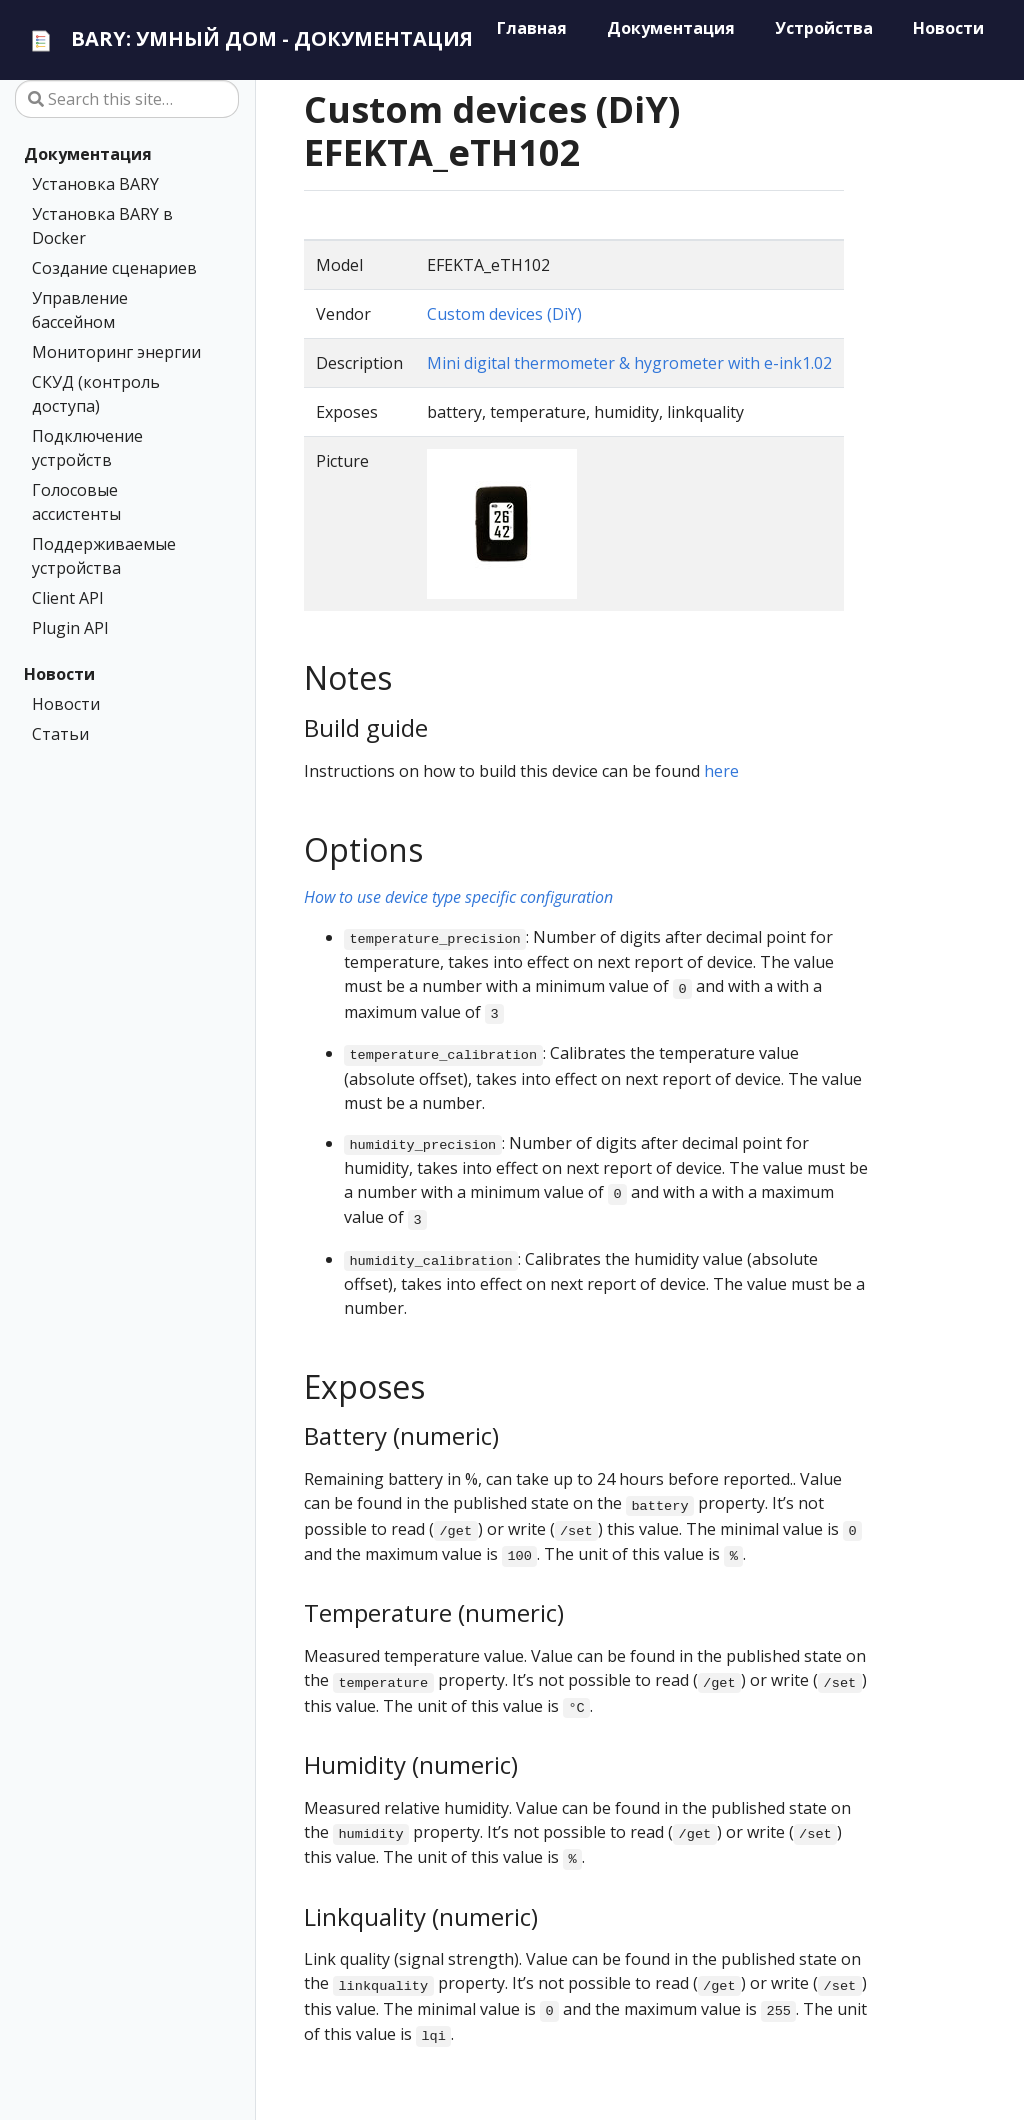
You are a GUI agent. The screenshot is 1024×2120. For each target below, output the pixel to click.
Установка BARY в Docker (102, 226)
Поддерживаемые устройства (104, 556)
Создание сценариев (114, 268)
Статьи (60, 734)
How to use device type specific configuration (458, 897)
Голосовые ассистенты (76, 502)
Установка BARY (95, 184)
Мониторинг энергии (116, 352)
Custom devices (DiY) (504, 314)
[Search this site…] (127, 99)
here (721, 771)
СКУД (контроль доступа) (96, 394)
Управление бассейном (80, 310)
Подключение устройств (87, 448)
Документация (88, 154)
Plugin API (70, 628)
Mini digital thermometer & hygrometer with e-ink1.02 (629, 363)
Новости (59, 674)
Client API (68, 598)
